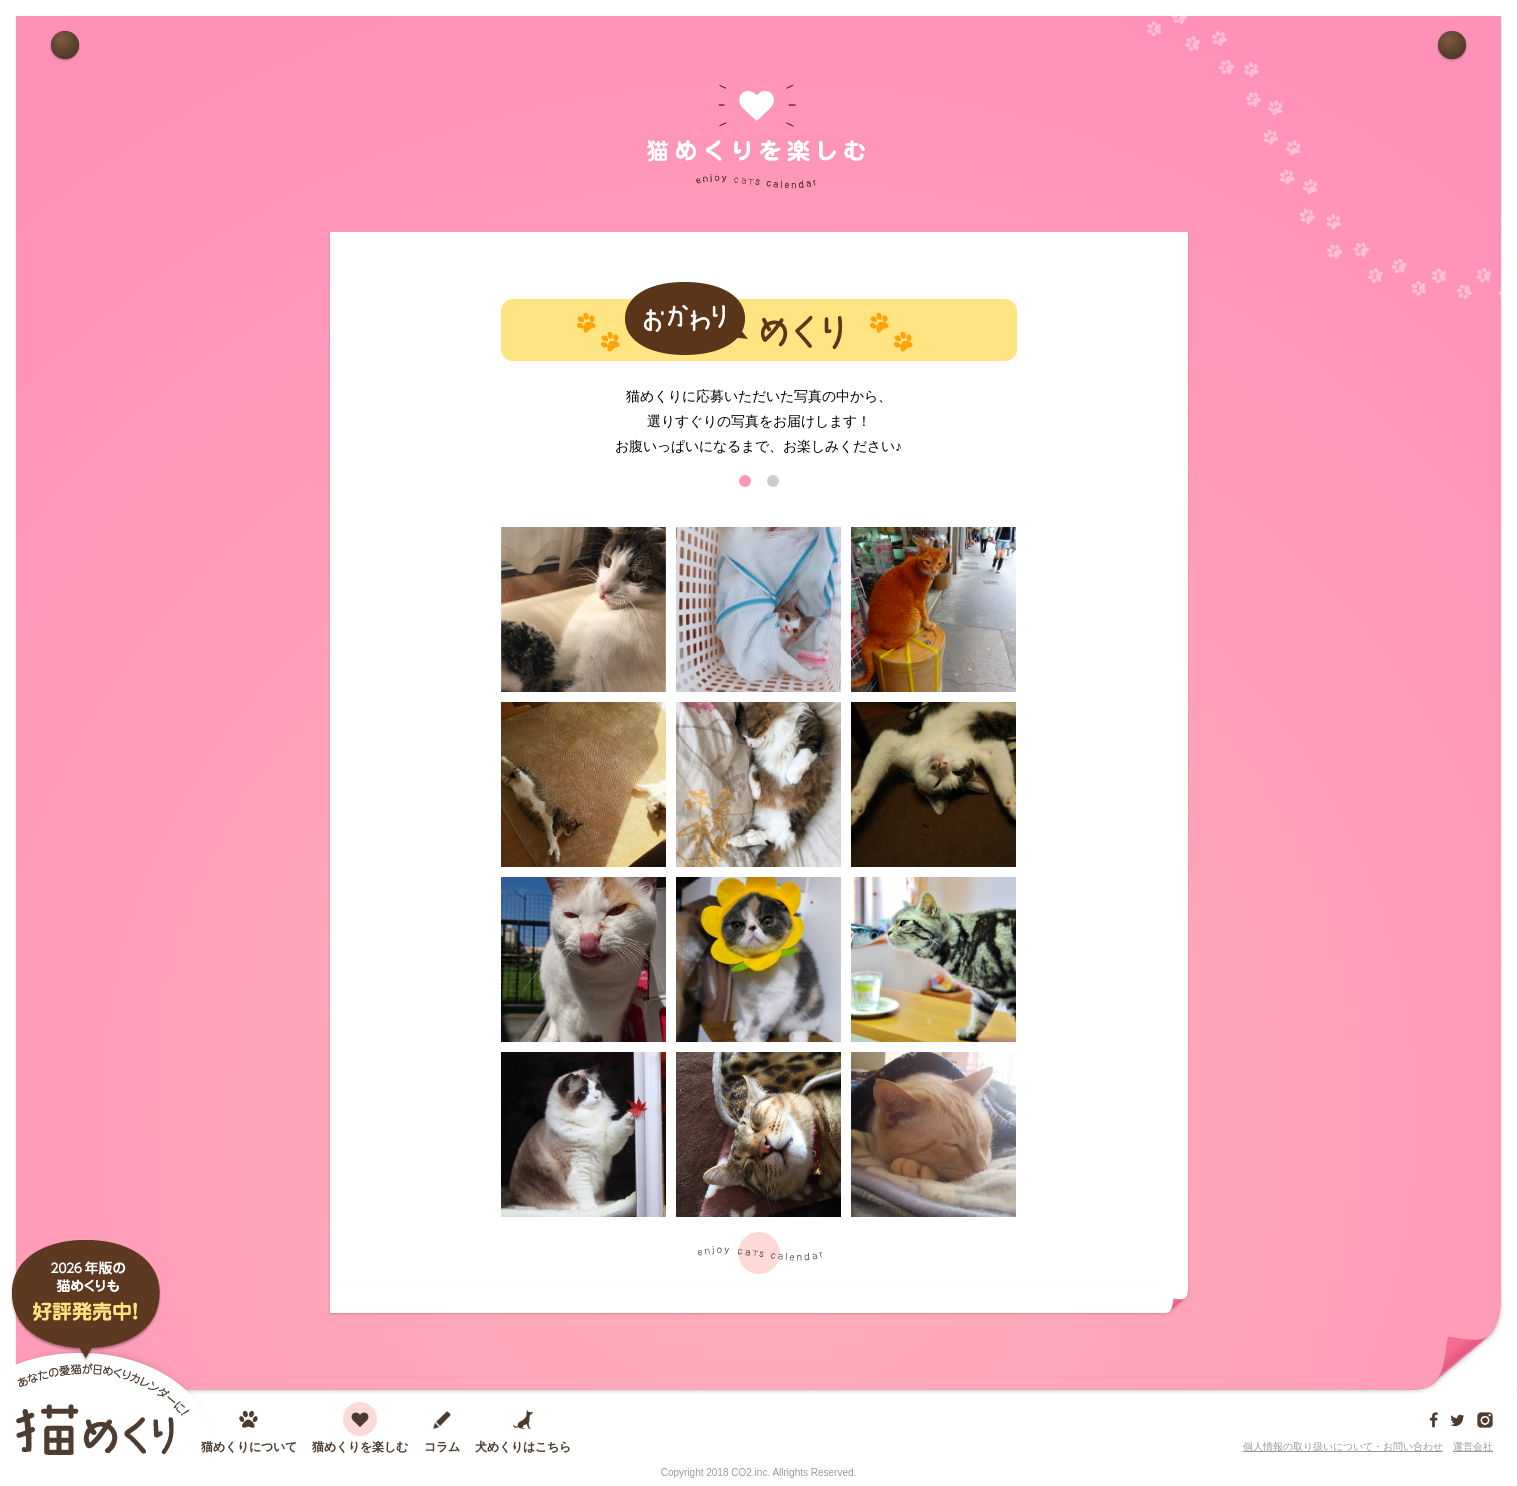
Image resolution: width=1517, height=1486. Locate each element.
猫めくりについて (249, 1446)
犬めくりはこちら (523, 1446)
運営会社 (1473, 1446)
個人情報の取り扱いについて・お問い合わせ (1343, 1446)
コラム (442, 1446)
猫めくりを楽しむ (360, 1446)
